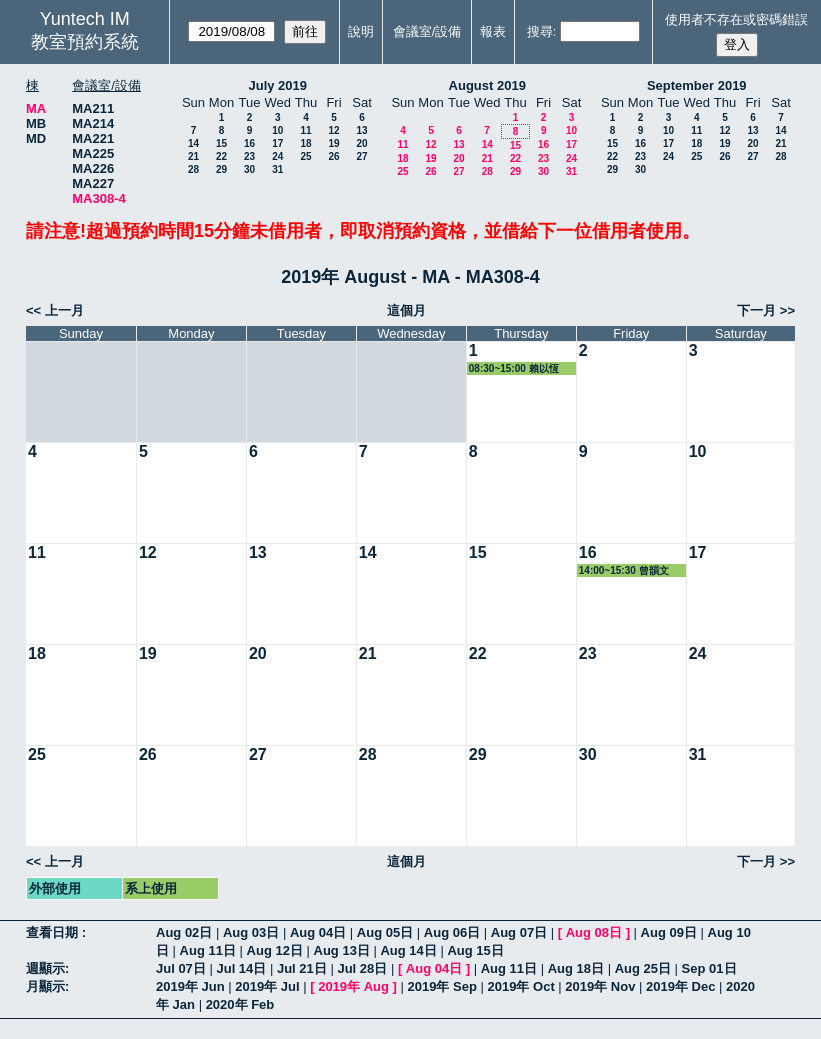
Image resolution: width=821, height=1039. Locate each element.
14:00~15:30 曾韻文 (624, 570)
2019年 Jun (190, 986)
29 (221, 169)
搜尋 (540, 31)
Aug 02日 (184, 932)
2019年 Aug (353, 986)
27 (361, 156)
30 (249, 169)
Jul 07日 (181, 968)
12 (333, 130)
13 (361, 130)
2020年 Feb (240, 1004)
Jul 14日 (241, 968)
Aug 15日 (475, 950)
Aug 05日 (385, 932)
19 (333, 143)
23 (249, 156)
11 (305, 130)
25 (305, 156)
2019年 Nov (600, 986)
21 (193, 156)
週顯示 (45, 968)
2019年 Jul (267, 986)
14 (193, 143)
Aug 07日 (519, 932)
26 (333, 156)
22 (221, 156)
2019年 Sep (442, 986)
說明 (361, 31)
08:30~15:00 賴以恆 (514, 368)
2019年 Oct (521, 986)
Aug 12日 (275, 950)
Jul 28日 (362, 968)
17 (277, 143)
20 (361, 143)
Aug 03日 (251, 932)
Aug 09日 (669, 932)
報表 (493, 31)
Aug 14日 (408, 950)
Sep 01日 (709, 968)
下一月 (756, 310)
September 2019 (697, 85)
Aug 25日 (643, 968)
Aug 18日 (576, 968)
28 (193, 169)
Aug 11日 (208, 950)
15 (221, 143)
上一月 (64, 310)
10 (277, 130)
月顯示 (45, 986)
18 (305, 143)
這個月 (406, 310)
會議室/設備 (427, 31)
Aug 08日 (594, 932)
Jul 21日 (302, 968)
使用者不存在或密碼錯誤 (736, 19)
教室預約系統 (85, 42)
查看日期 (54, 932)
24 (277, 156)
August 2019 (487, 85)
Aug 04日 (318, 932)
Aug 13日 (342, 950)
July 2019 (277, 85)
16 (249, 143)
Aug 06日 (452, 932)
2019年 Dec (680, 986)
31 (277, 169)
